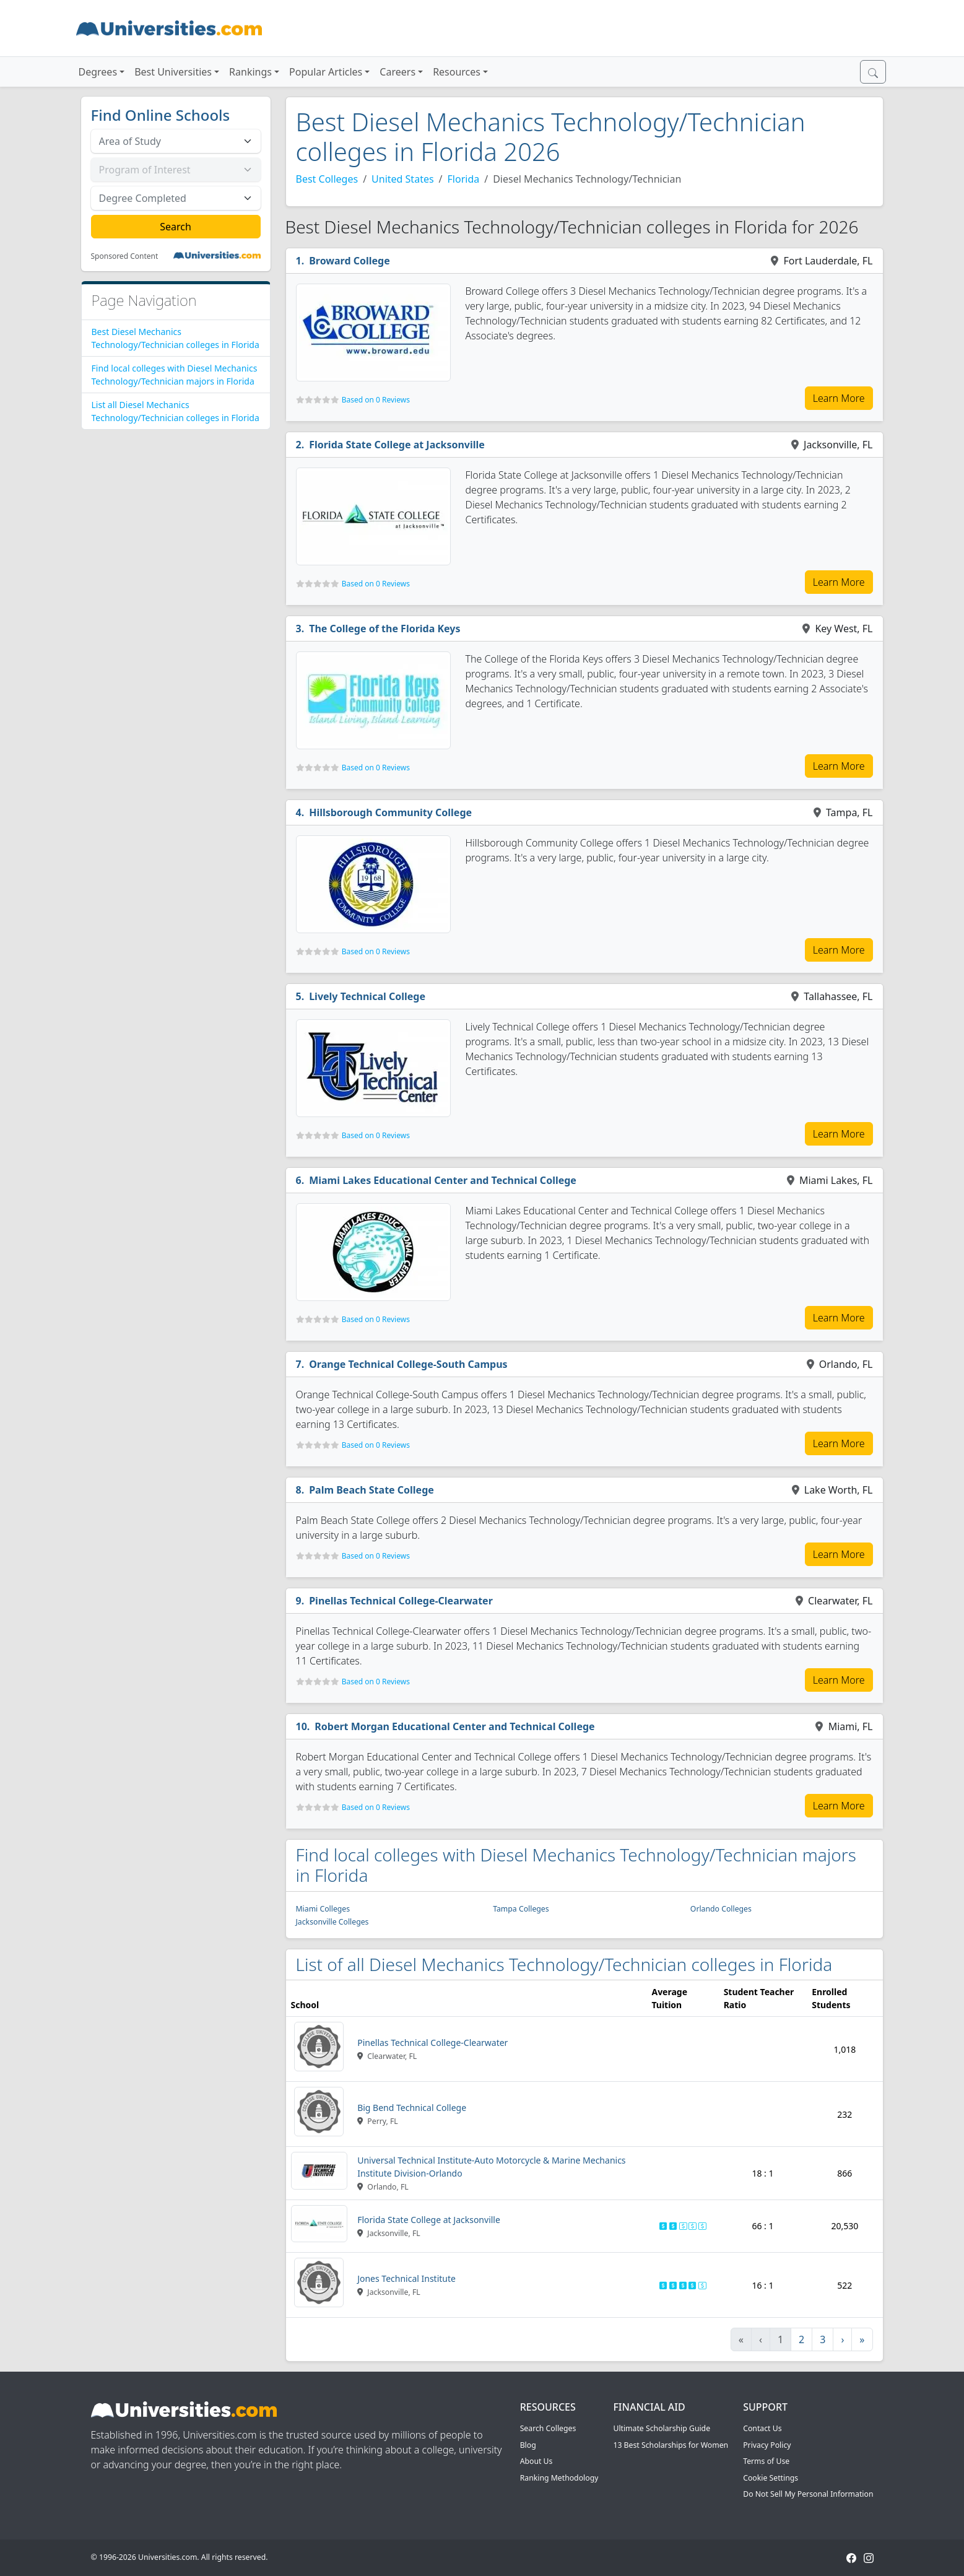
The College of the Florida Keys (384, 628)
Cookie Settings (770, 2478)
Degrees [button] (98, 72)
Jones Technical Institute (406, 2278)
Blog (528, 2445)
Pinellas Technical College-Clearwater (401, 1601)
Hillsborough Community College (390, 812)
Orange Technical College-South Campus (408, 1364)
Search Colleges (548, 2428)
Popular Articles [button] (325, 72)
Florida (464, 179)
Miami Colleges (323, 1909)
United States (402, 179)
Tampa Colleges (521, 1909)
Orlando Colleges (721, 1909)
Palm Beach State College (371, 1490)
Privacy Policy (767, 2445)
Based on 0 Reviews (376, 399)
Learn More (839, 398)
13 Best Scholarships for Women (670, 2445)
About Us (536, 2461)
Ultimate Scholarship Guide (661, 2428)
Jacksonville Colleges (332, 1922)
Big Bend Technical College (411, 2107)
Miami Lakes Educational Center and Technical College (442, 1180)
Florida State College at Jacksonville (397, 444)
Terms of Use (766, 2461)
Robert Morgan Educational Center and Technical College (454, 1726)
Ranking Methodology (559, 2478)
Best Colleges (327, 179)
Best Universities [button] (173, 72)
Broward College (349, 261)
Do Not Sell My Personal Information (808, 2494)
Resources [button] (456, 72)
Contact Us (762, 2428)
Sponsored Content (124, 256)
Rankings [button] (250, 72)
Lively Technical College (367, 996)
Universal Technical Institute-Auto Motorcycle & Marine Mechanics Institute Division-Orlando (491, 2166)
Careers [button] (397, 72)
